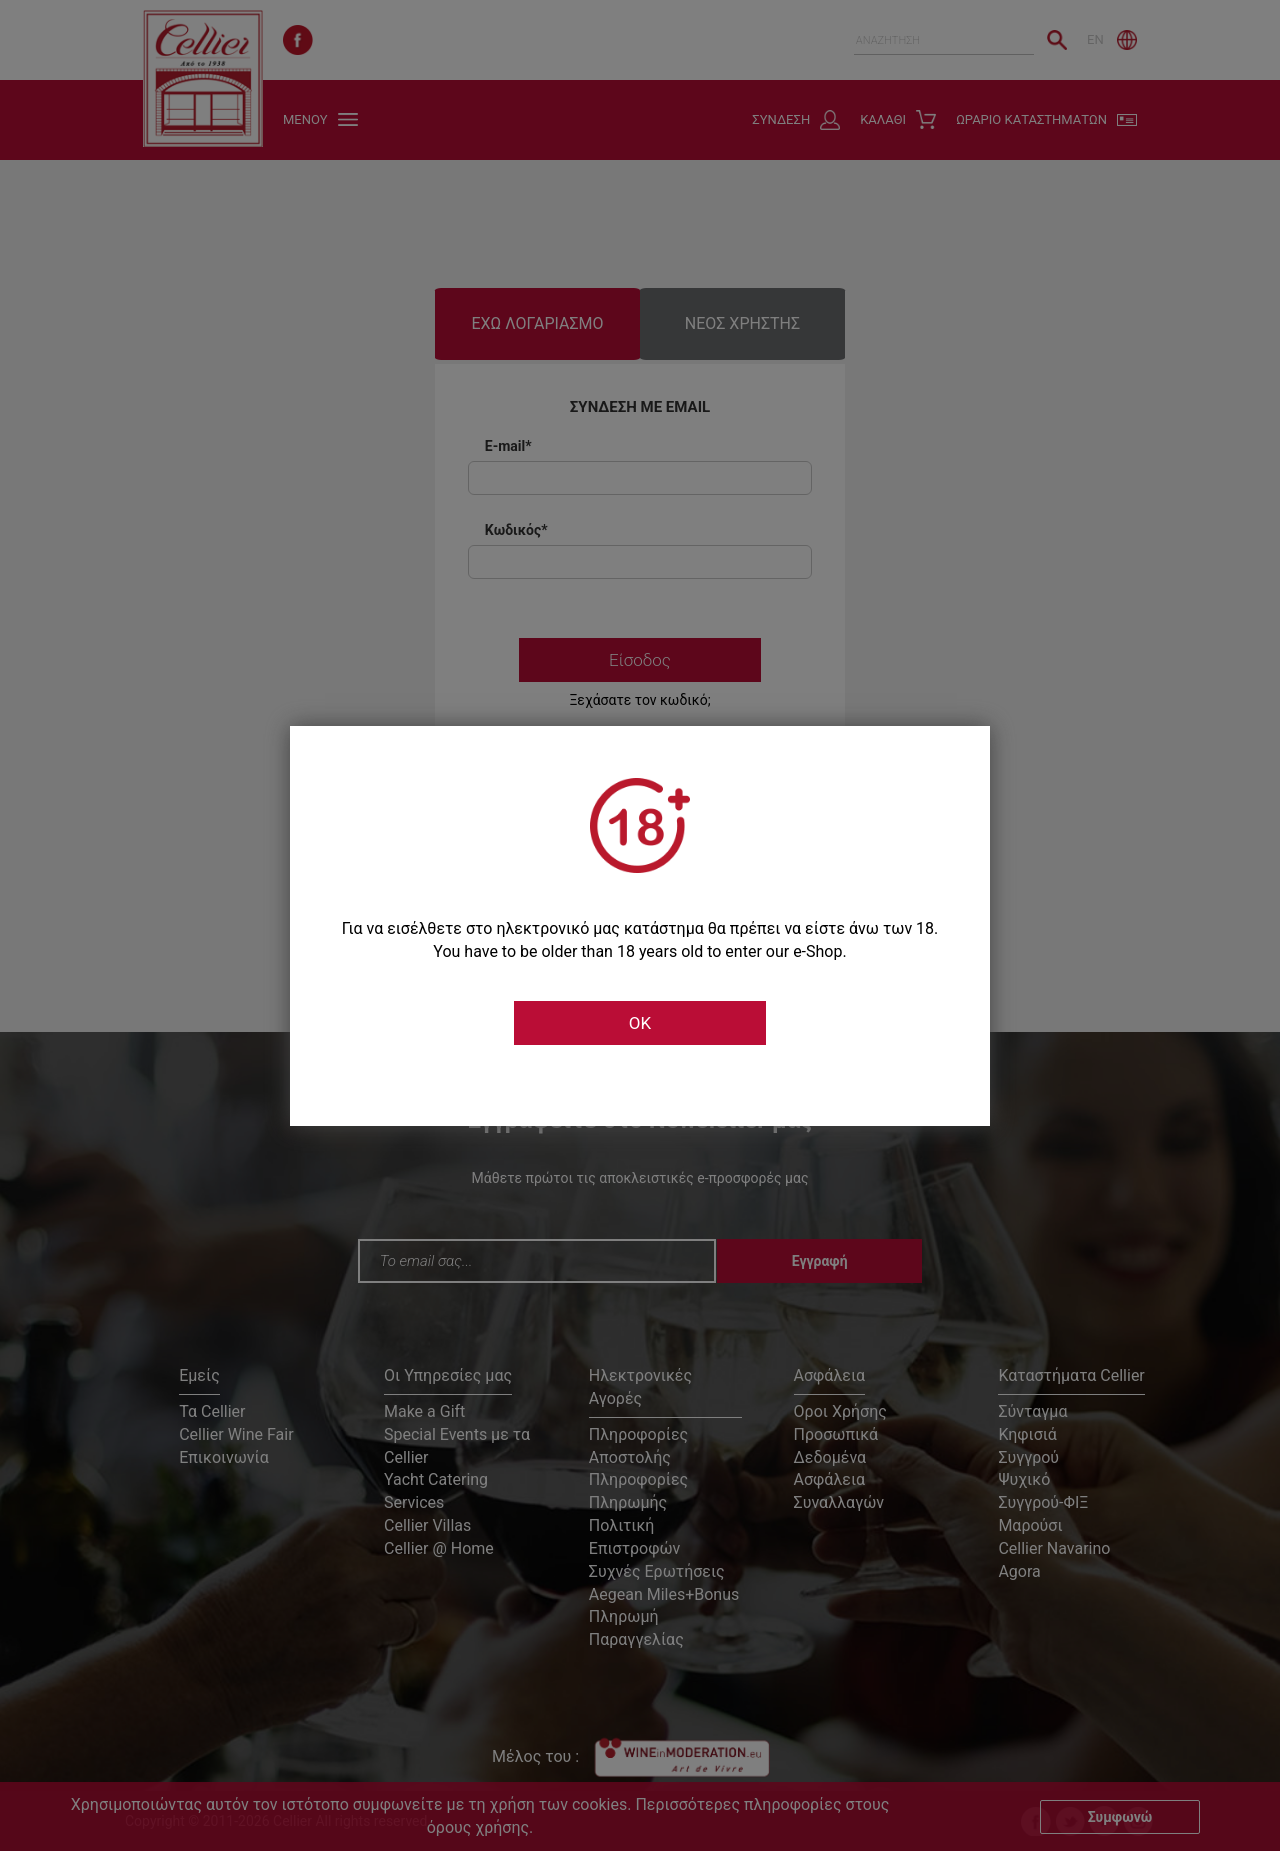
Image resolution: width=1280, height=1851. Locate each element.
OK (640, 1023)
